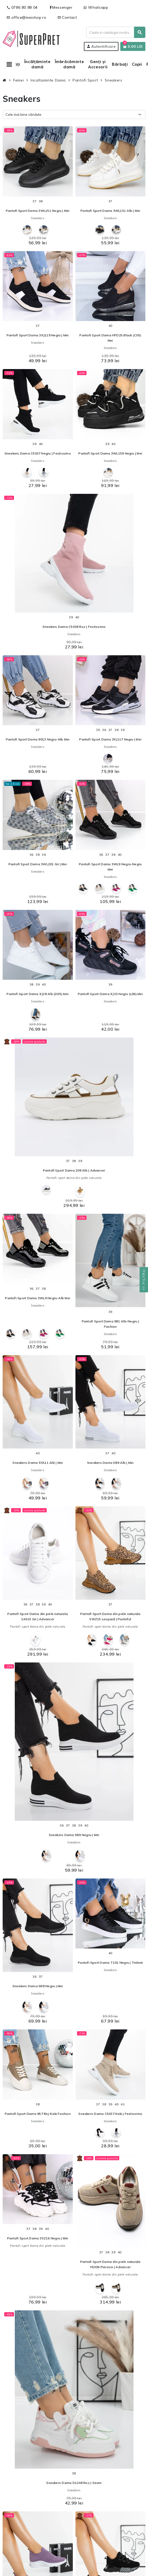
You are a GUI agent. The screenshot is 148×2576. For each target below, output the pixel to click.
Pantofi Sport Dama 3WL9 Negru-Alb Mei (37, 1298)
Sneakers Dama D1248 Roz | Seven (74, 2483)
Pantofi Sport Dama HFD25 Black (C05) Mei (110, 337)
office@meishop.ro (26, 17)
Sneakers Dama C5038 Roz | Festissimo (74, 627)
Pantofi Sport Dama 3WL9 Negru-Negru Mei (110, 866)
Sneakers (37, 218)
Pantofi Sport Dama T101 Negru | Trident (110, 1963)
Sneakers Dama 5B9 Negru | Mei (74, 1835)
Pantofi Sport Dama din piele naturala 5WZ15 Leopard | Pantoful (110, 1616)
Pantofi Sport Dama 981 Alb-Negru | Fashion (110, 1323)
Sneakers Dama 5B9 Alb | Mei (110, 1463)
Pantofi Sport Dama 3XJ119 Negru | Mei (38, 335)
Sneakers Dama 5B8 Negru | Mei (37, 1986)
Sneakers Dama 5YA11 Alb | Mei (37, 1463)
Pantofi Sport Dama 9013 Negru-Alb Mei (38, 739)
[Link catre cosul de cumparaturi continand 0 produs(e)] (132, 46)
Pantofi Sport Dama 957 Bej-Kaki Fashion (38, 2114)
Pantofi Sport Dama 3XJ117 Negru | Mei (110, 739)
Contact (67, 17)
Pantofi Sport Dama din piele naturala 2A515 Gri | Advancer (37, 1616)
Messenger (61, 7)
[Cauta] (115, 32)
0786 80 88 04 (22, 7)
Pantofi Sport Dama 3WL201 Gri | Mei (37, 864)
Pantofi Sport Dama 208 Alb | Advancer (74, 1170)
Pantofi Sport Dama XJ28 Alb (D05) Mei (38, 994)
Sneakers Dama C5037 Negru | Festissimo (37, 453)
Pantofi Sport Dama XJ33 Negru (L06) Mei (110, 994)
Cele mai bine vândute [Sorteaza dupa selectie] (23, 114)
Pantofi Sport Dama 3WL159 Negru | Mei (110, 453)
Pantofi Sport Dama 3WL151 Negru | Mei (38, 211)
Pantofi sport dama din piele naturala (74, 1178)
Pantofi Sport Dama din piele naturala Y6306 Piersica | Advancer (110, 2264)
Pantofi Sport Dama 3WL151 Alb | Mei (110, 211)
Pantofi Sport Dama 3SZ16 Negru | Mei (37, 2238)
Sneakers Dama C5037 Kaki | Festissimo (110, 2114)
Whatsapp (96, 7)
